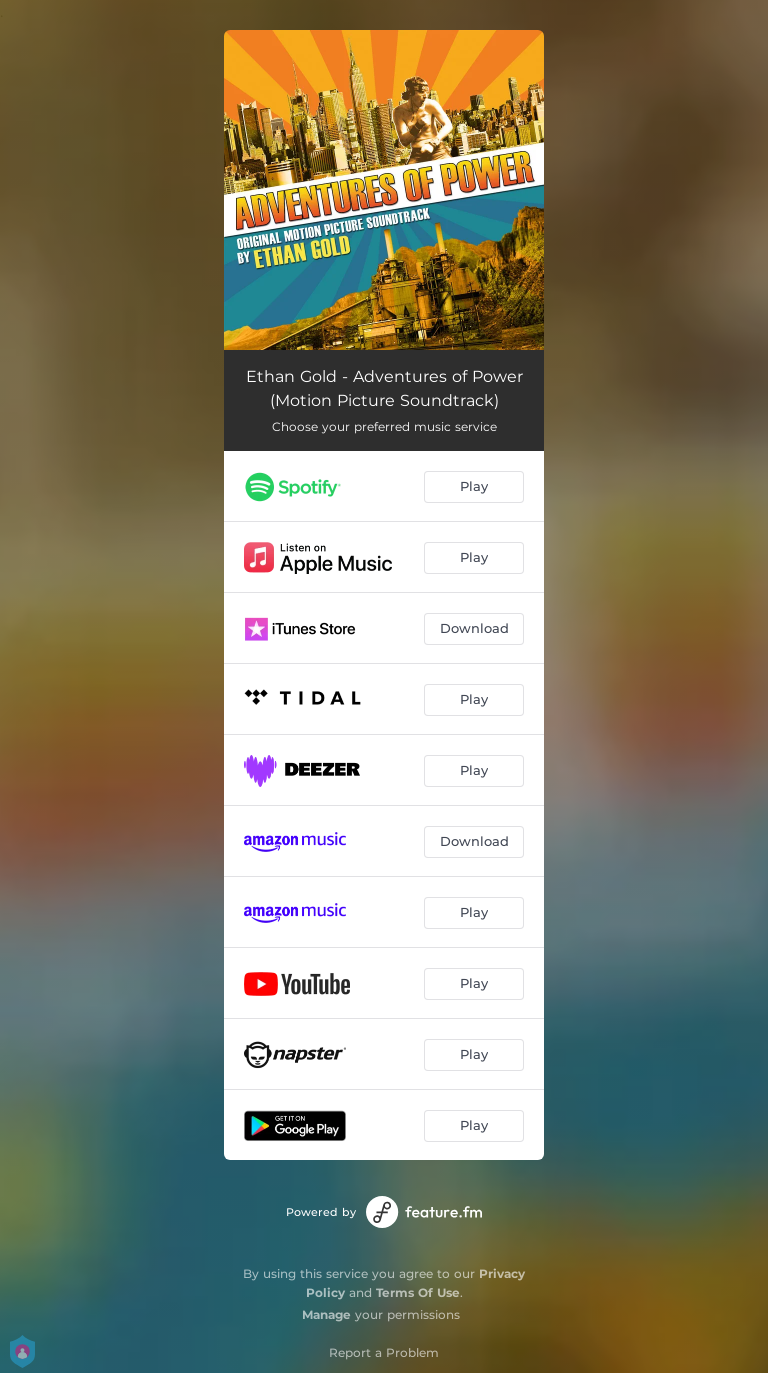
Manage (326, 1314)
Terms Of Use (418, 1292)
